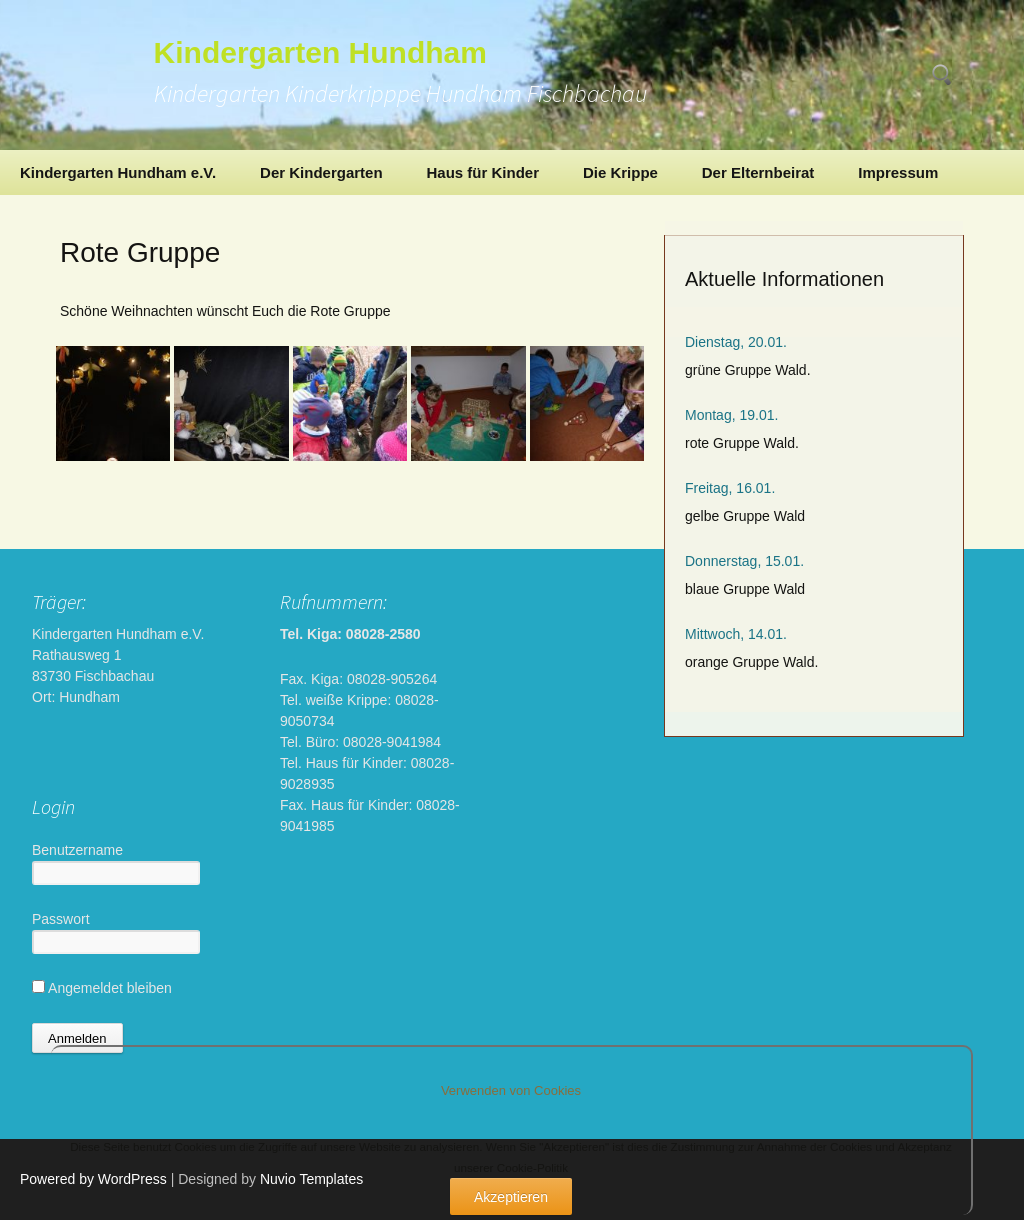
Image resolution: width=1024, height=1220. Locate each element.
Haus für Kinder (482, 172)
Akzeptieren (511, 1197)
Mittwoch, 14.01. (736, 634)
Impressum (898, 172)
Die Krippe (620, 172)
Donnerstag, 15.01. (744, 561)
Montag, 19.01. (731, 415)
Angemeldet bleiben (102, 988)
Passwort (61, 919)
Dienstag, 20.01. (736, 342)
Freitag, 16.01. (730, 488)
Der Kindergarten (321, 172)
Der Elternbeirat (758, 172)
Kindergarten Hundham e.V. (118, 172)
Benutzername (77, 850)
